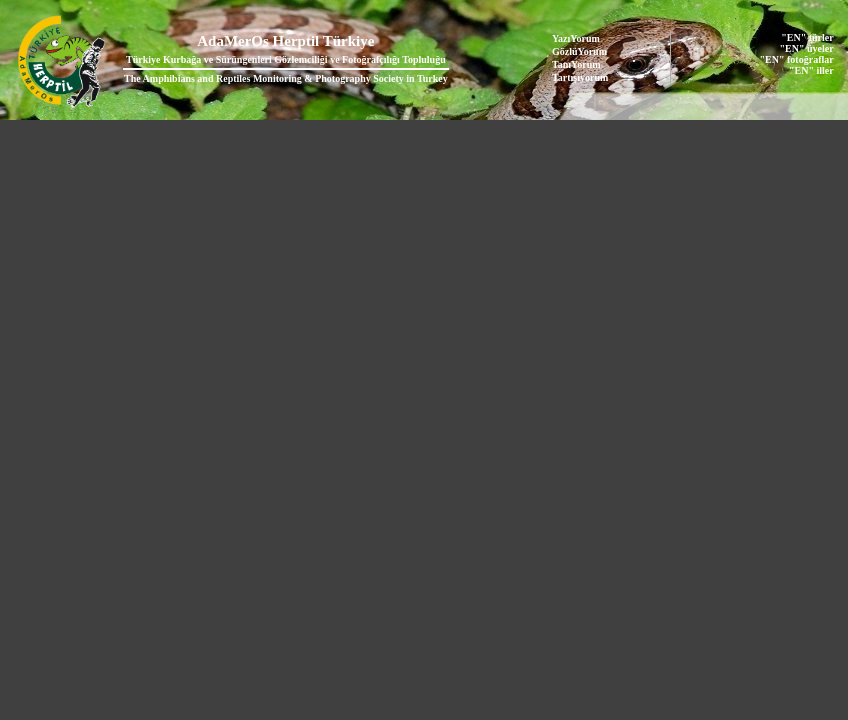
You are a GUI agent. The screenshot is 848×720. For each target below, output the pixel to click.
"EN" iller (811, 70)
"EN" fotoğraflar (797, 59)
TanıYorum (576, 64)
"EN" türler (807, 37)
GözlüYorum (579, 51)
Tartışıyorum (580, 77)
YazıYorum (576, 38)
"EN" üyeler (807, 48)
